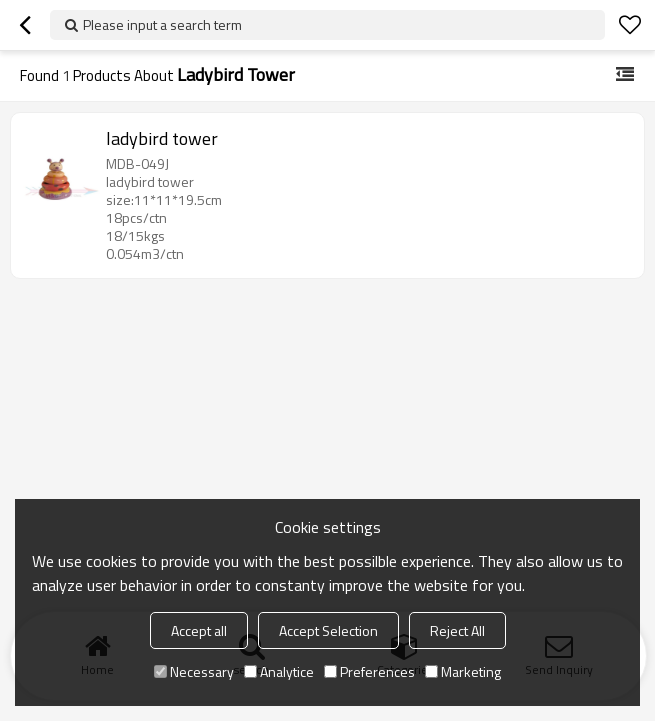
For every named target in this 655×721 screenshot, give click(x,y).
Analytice (279, 671)
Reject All (457, 630)
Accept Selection (328, 630)
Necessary (194, 671)
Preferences (369, 671)
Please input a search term (162, 24)
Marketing (463, 671)
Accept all (199, 630)
